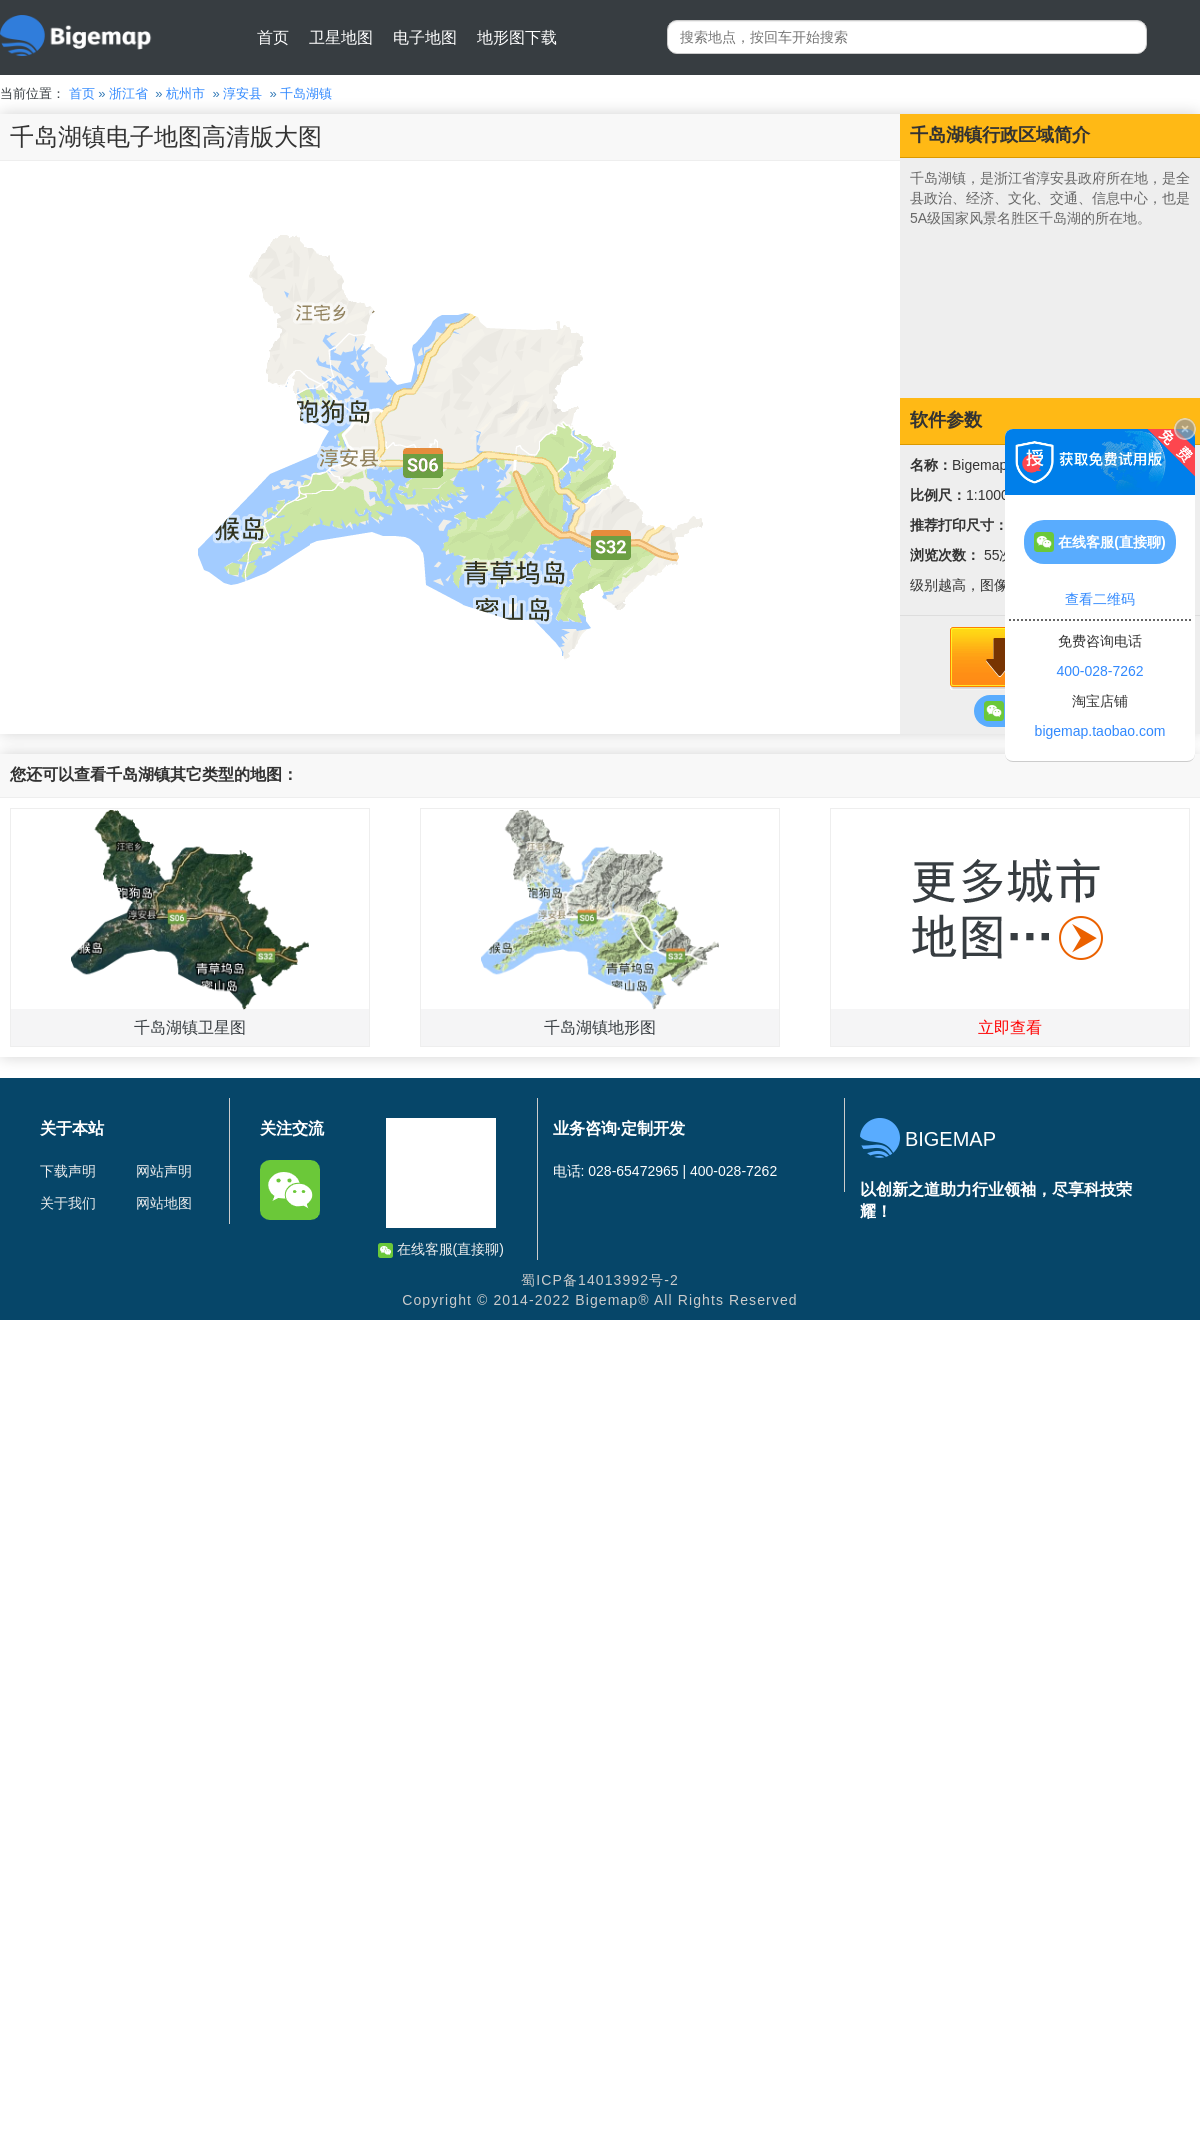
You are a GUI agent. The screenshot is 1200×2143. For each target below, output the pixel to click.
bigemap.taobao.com (1100, 731)
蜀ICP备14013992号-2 (600, 1280)
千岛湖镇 (306, 93)
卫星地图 (341, 37)
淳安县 (242, 93)
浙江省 (128, 93)
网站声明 (164, 1171)
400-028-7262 (1099, 671)
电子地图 (425, 37)
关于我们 (68, 1203)
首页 (273, 37)
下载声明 (68, 1171)
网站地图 (164, 1203)
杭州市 (185, 93)
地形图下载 (517, 37)
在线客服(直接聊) (441, 1249)
